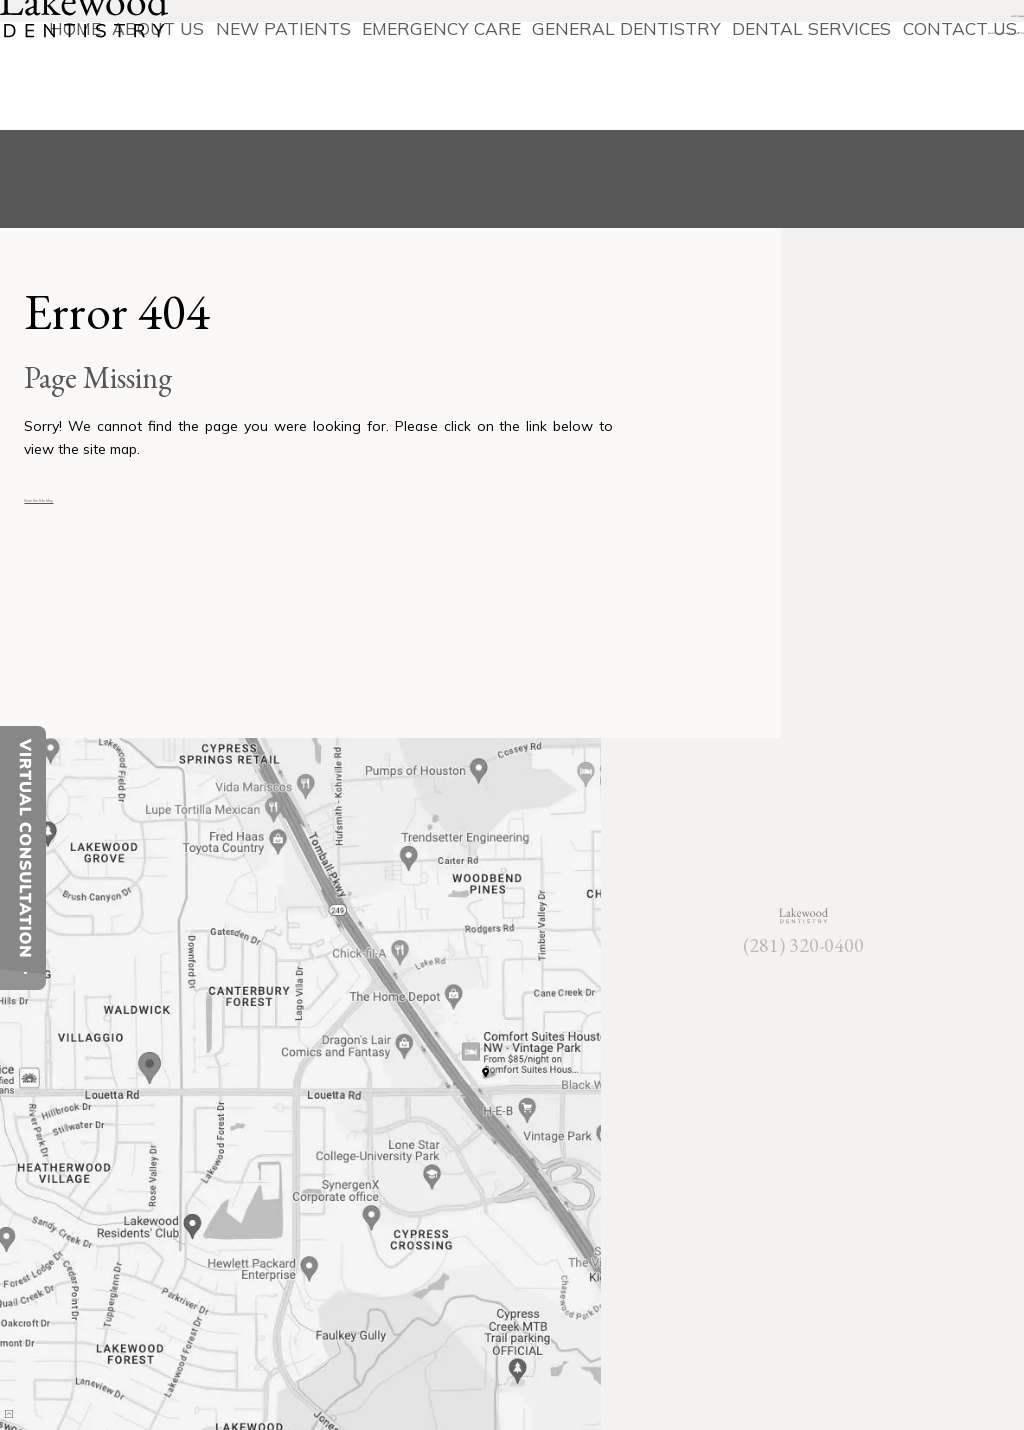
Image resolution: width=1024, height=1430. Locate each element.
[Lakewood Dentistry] (119, 66)
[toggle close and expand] (25, 978)
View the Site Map (83, 496)
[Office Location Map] (150, 1057)
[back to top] (38, 1389)
